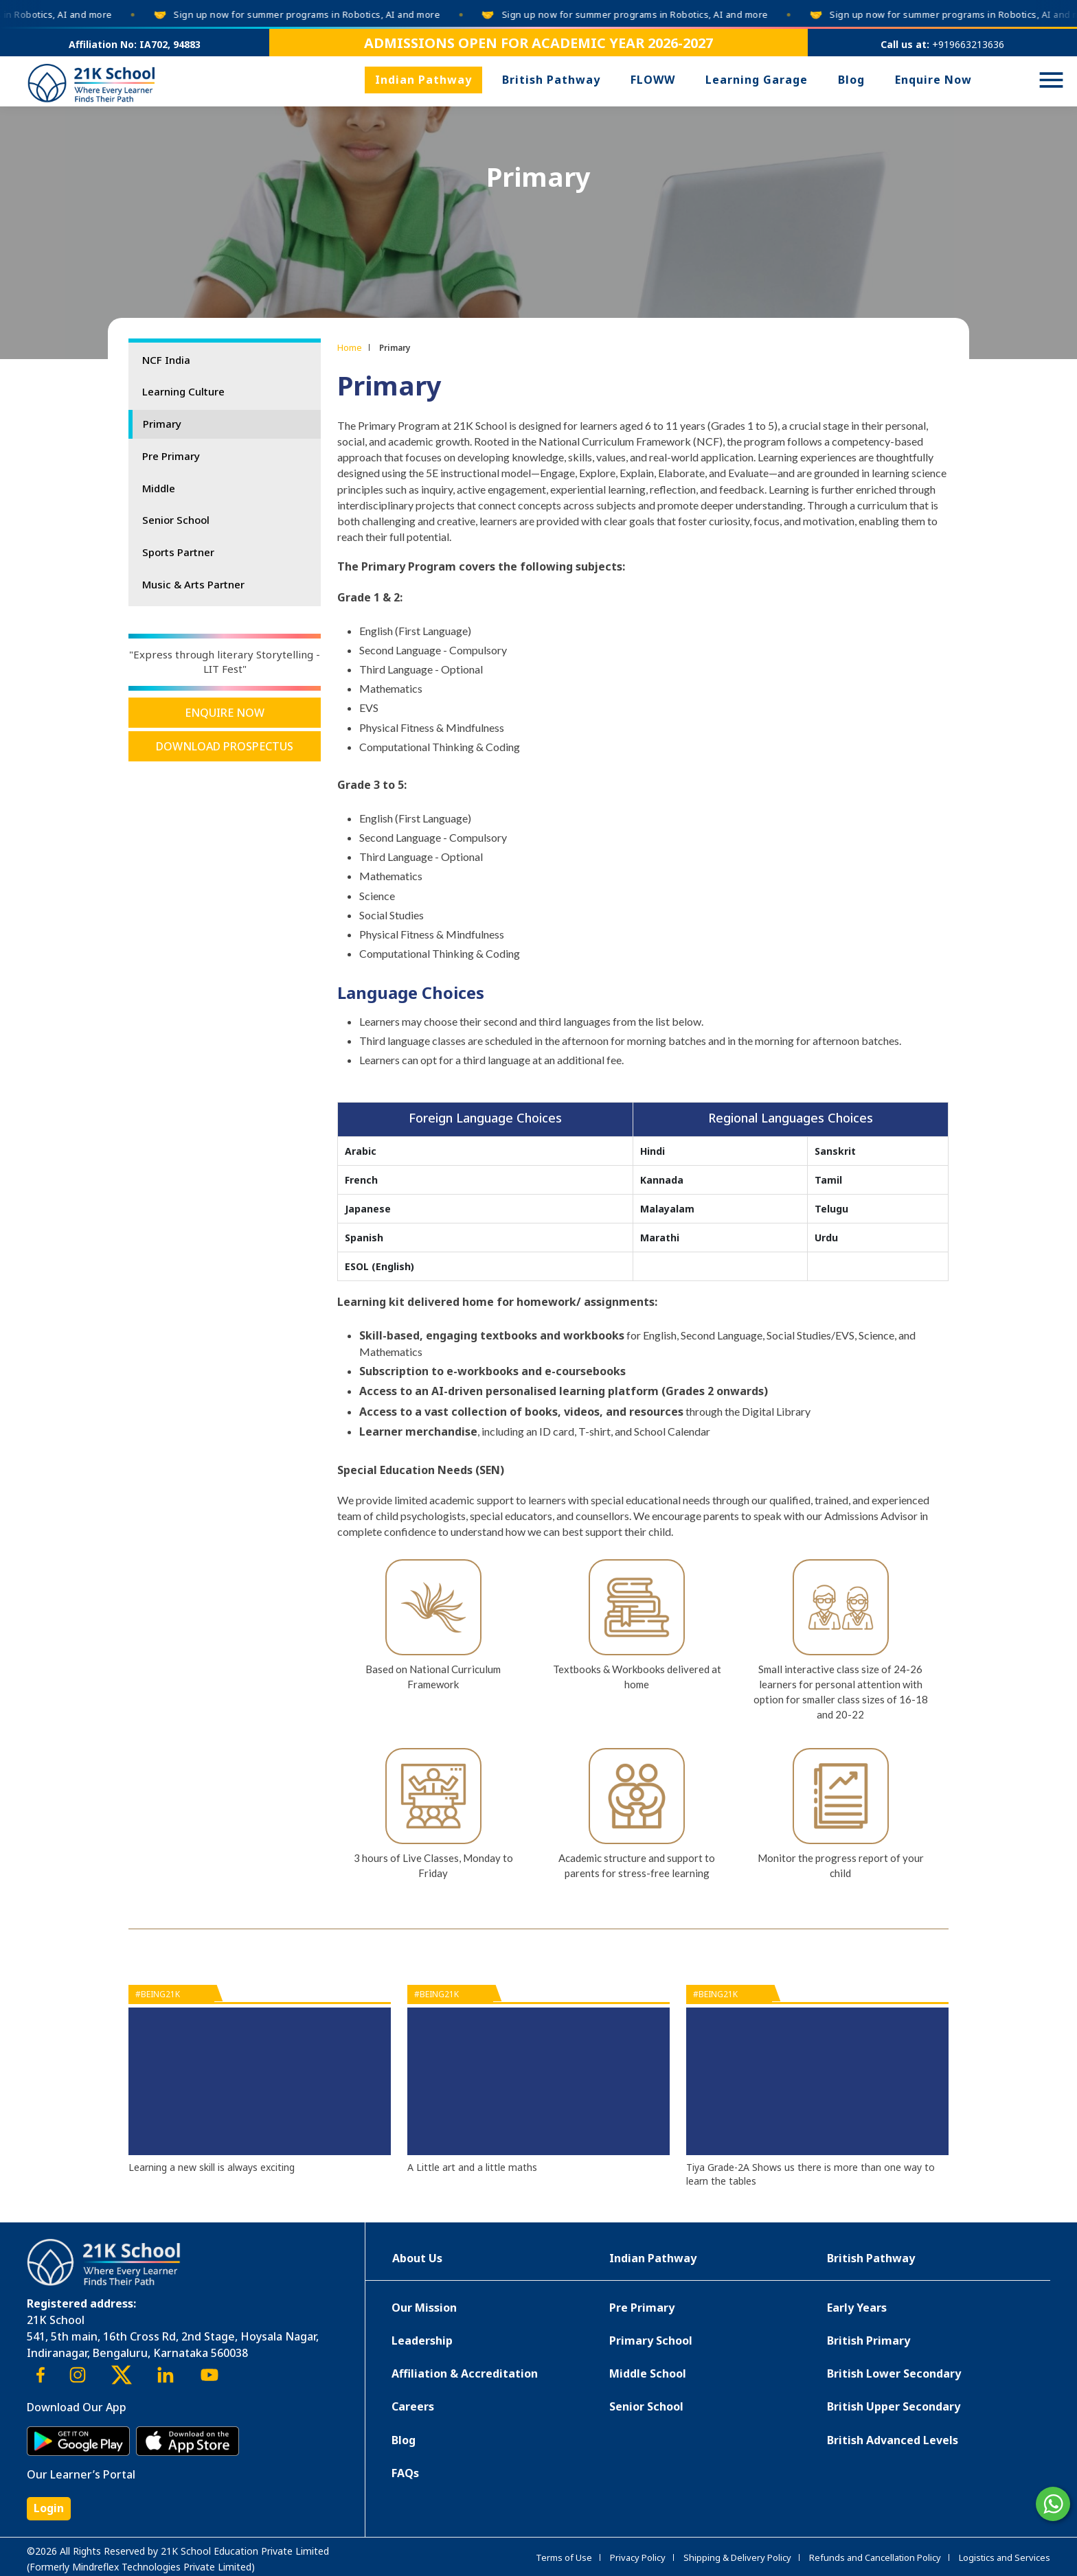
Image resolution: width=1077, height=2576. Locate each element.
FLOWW (653, 79)
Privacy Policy (638, 2557)
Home (349, 347)
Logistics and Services (1004, 2557)
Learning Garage (756, 79)
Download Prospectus (224, 746)
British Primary (868, 2340)
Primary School (650, 2340)
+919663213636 (968, 44)
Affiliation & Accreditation (465, 2373)
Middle (158, 488)
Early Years (857, 2307)
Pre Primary (171, 456)
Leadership (422, 2340)
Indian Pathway (423, 79)
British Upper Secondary (893, 2406)
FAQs (405, 2473)
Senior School (175, 520)
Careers (413, 2406)
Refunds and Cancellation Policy (875, 2557)
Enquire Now (933, 79)
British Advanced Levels (892, 2440)
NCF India (166, 360)
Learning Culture (183, 391)
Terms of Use (564, 2557)
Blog (851, 79)
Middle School (647, 2373)
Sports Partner (178, 552)
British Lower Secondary (894, 2373)
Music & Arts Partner (193, 584)
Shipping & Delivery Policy (737, 2557)
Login (49, 2508)
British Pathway (551, 79)
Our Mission (424, 2307)
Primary (162, 423)
